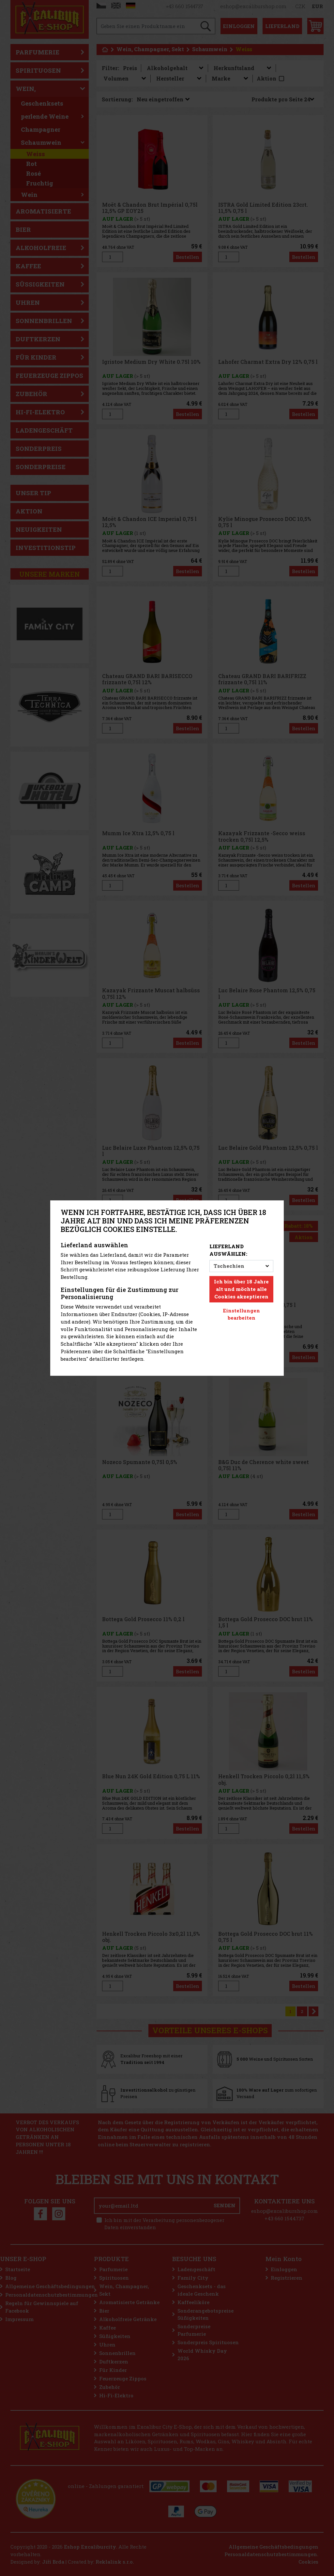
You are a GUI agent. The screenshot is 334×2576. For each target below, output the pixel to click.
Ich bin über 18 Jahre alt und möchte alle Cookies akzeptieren (241, 1289)
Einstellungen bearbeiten (241, 1314)
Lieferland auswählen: (228, 1250)
